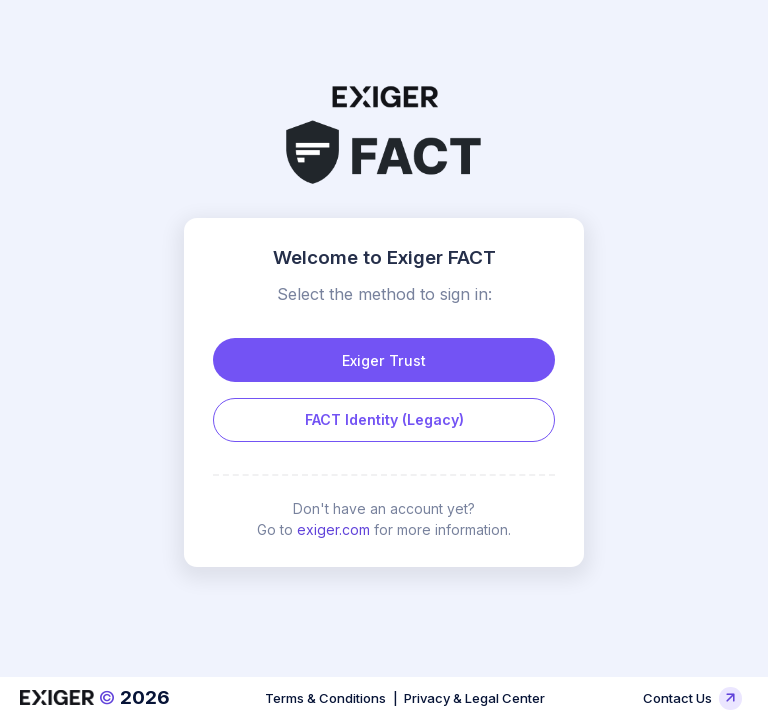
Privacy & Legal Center (474, 698)
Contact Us (692, 698)
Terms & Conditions (325, 698)
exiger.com (333, 529)
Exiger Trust (384, 360)
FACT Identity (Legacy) (384, 419)
